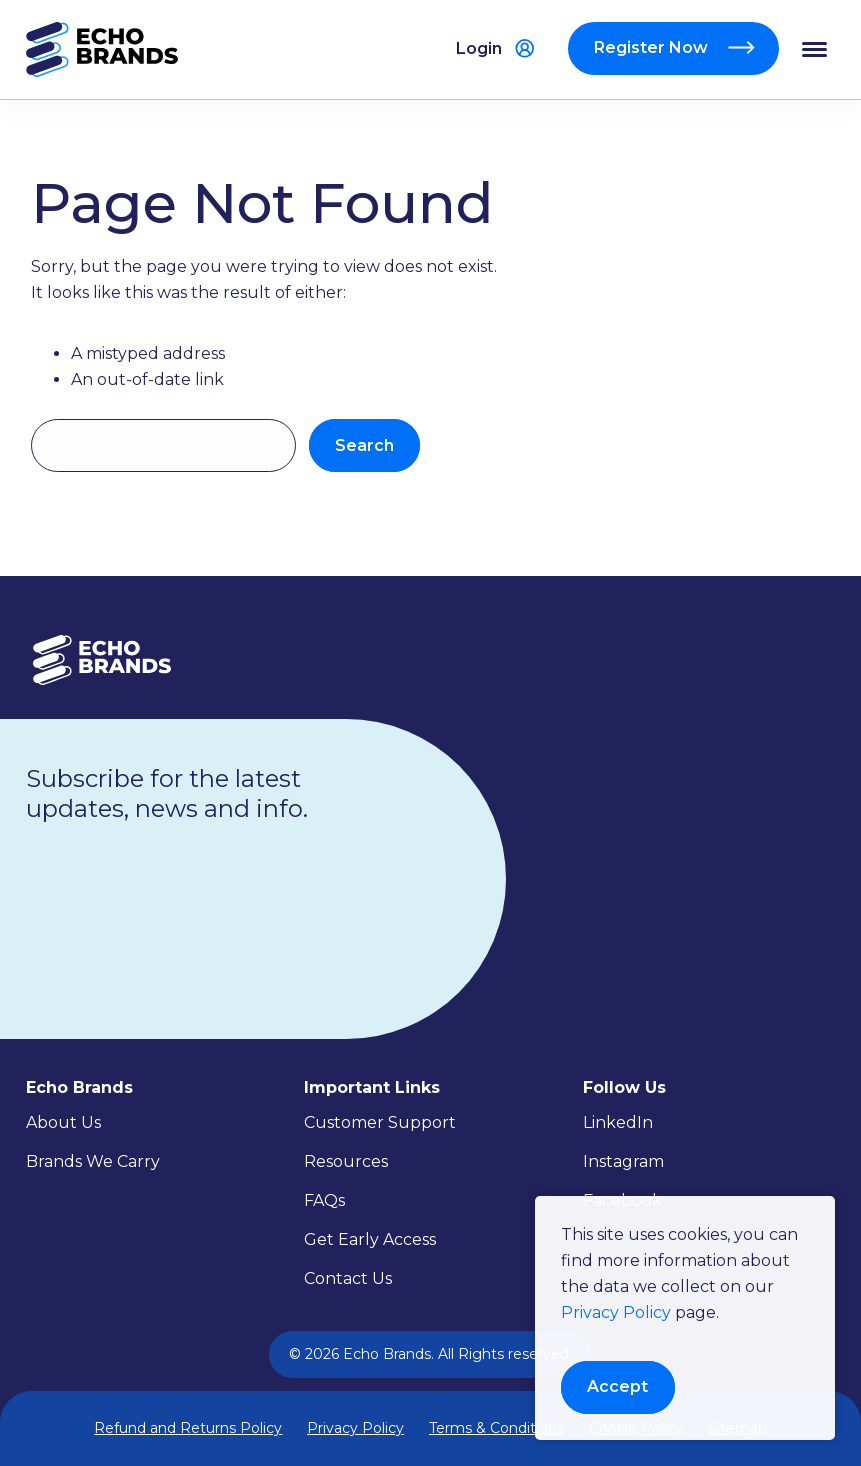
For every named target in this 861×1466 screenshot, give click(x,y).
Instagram (623, 1161)
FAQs (324, 1200)
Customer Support (380, 1122)
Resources (346, 1161)
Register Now (653, 47)
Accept (617, 1386)
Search (364, 445)
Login (479, 48)
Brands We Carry (93, 1161)
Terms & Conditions (496, 1428)
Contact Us (348, 1278)
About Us (63, 1122)
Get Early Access (370, 1239)
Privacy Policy (616, 1312)
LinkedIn (618, 1122)
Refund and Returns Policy (188, 1428)
